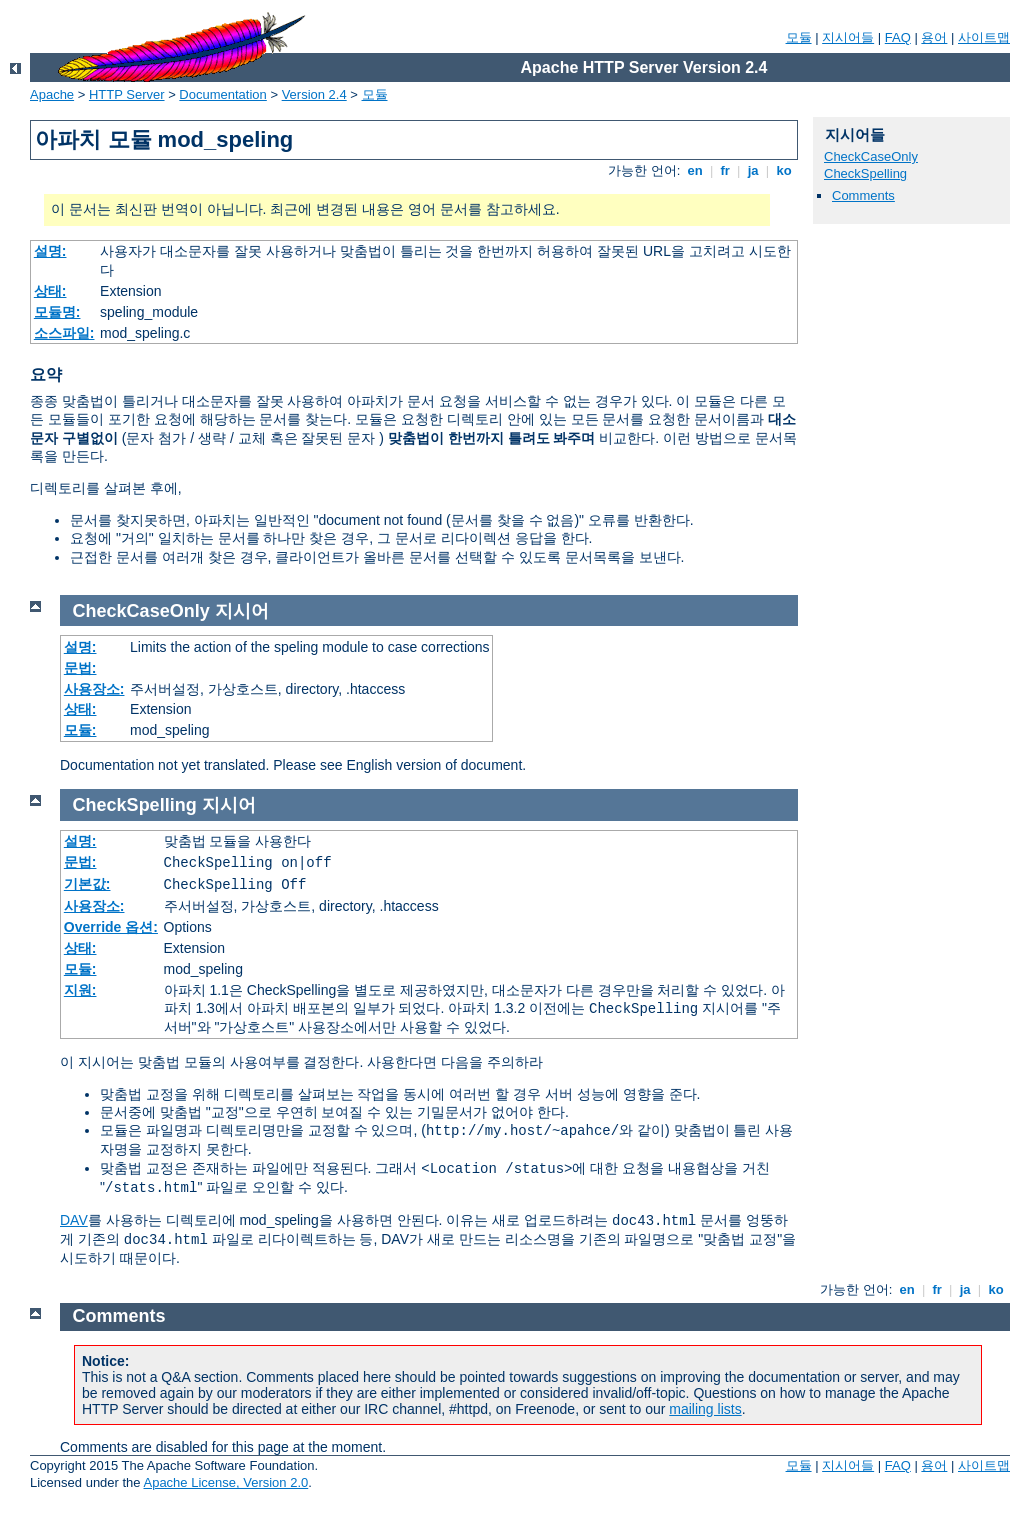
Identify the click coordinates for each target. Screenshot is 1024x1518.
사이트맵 (984, 37)
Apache (52, 94)
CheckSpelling (865, 173)
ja (753, 170)
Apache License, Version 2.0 (225, 1482)
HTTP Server (127, 94)
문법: (80, 668)
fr (725, 170)
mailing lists (705, 1409)
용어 (934, 37)
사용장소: (94, 689)
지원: (80, 990)
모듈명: (57, 312)
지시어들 (848, 37)
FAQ (898, 37)
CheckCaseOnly (871, 156)
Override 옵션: (111, 927)
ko (784, 170)
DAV (74, 1220)
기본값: (87, 884)
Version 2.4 (314, 94)
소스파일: (64, 333)
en (695, 170)
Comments (863, 195)
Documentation (222, 94)
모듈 (799, 37)
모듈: (80, 730)
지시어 (242, 611)
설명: (50, 251)
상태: (50, 291)
